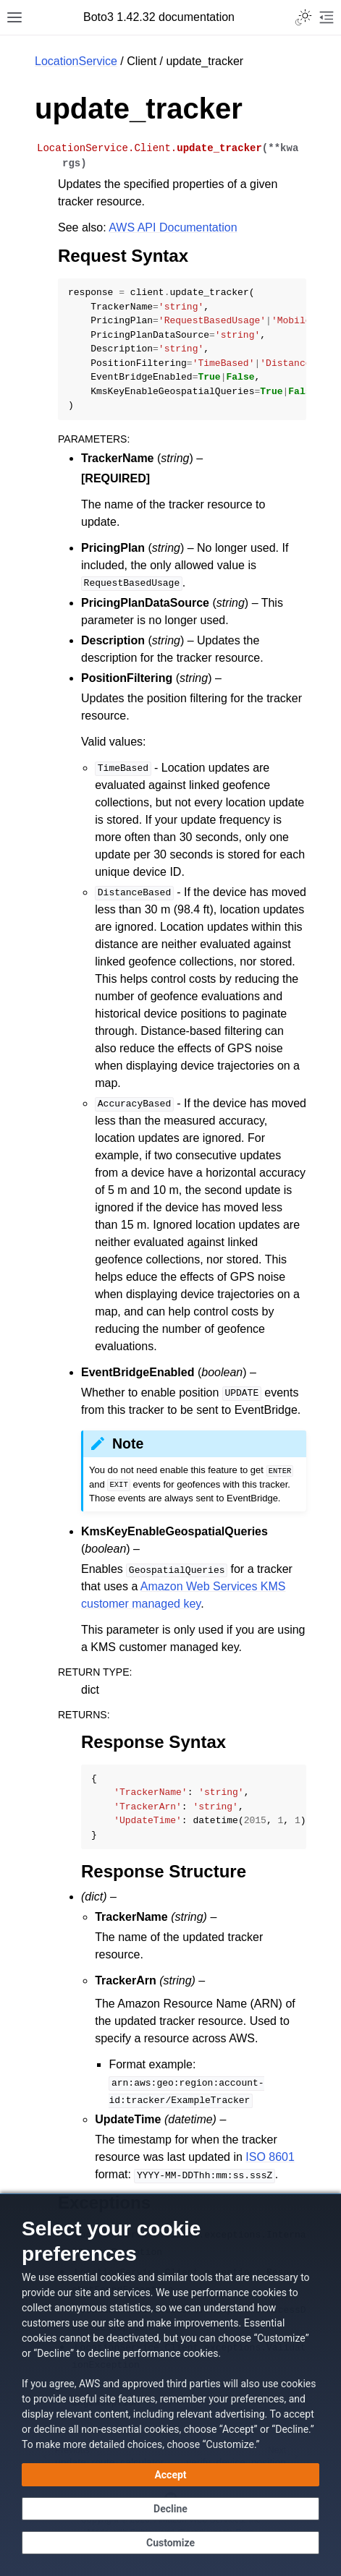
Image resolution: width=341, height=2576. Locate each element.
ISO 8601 (270, 2157)
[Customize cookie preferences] (170, 2542)
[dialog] (170, 2384)
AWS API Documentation (173, 227)
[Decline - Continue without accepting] (170, 2508)
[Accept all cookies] (170, 2474)
